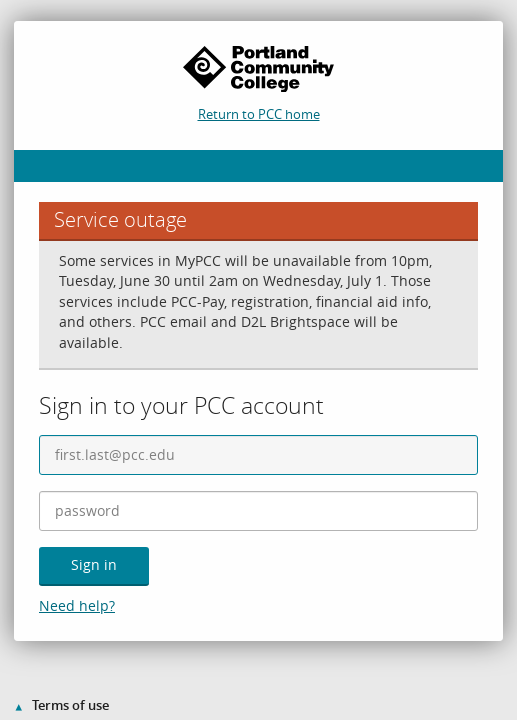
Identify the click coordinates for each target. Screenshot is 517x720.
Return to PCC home (259, 114)
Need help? (77, 605)
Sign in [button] (94, 564)
